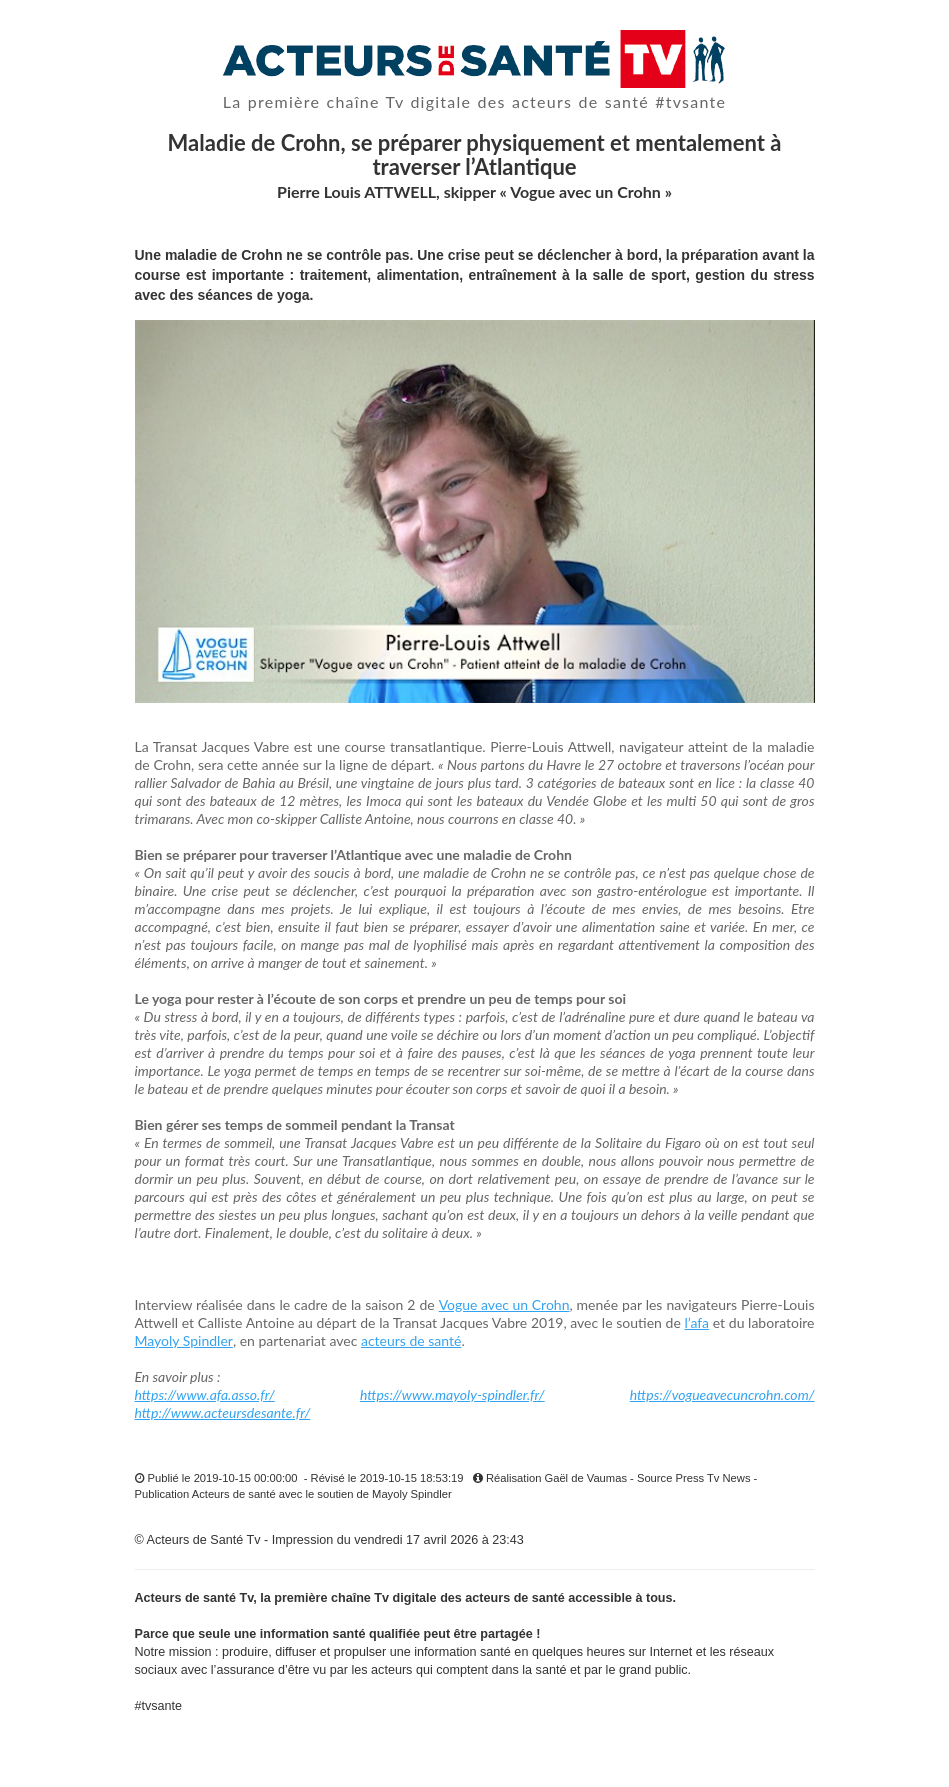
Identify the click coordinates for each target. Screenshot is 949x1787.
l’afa (696, 1322)
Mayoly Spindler (184, 1340)
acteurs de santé (411, 1340)
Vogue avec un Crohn (504, 1304)
